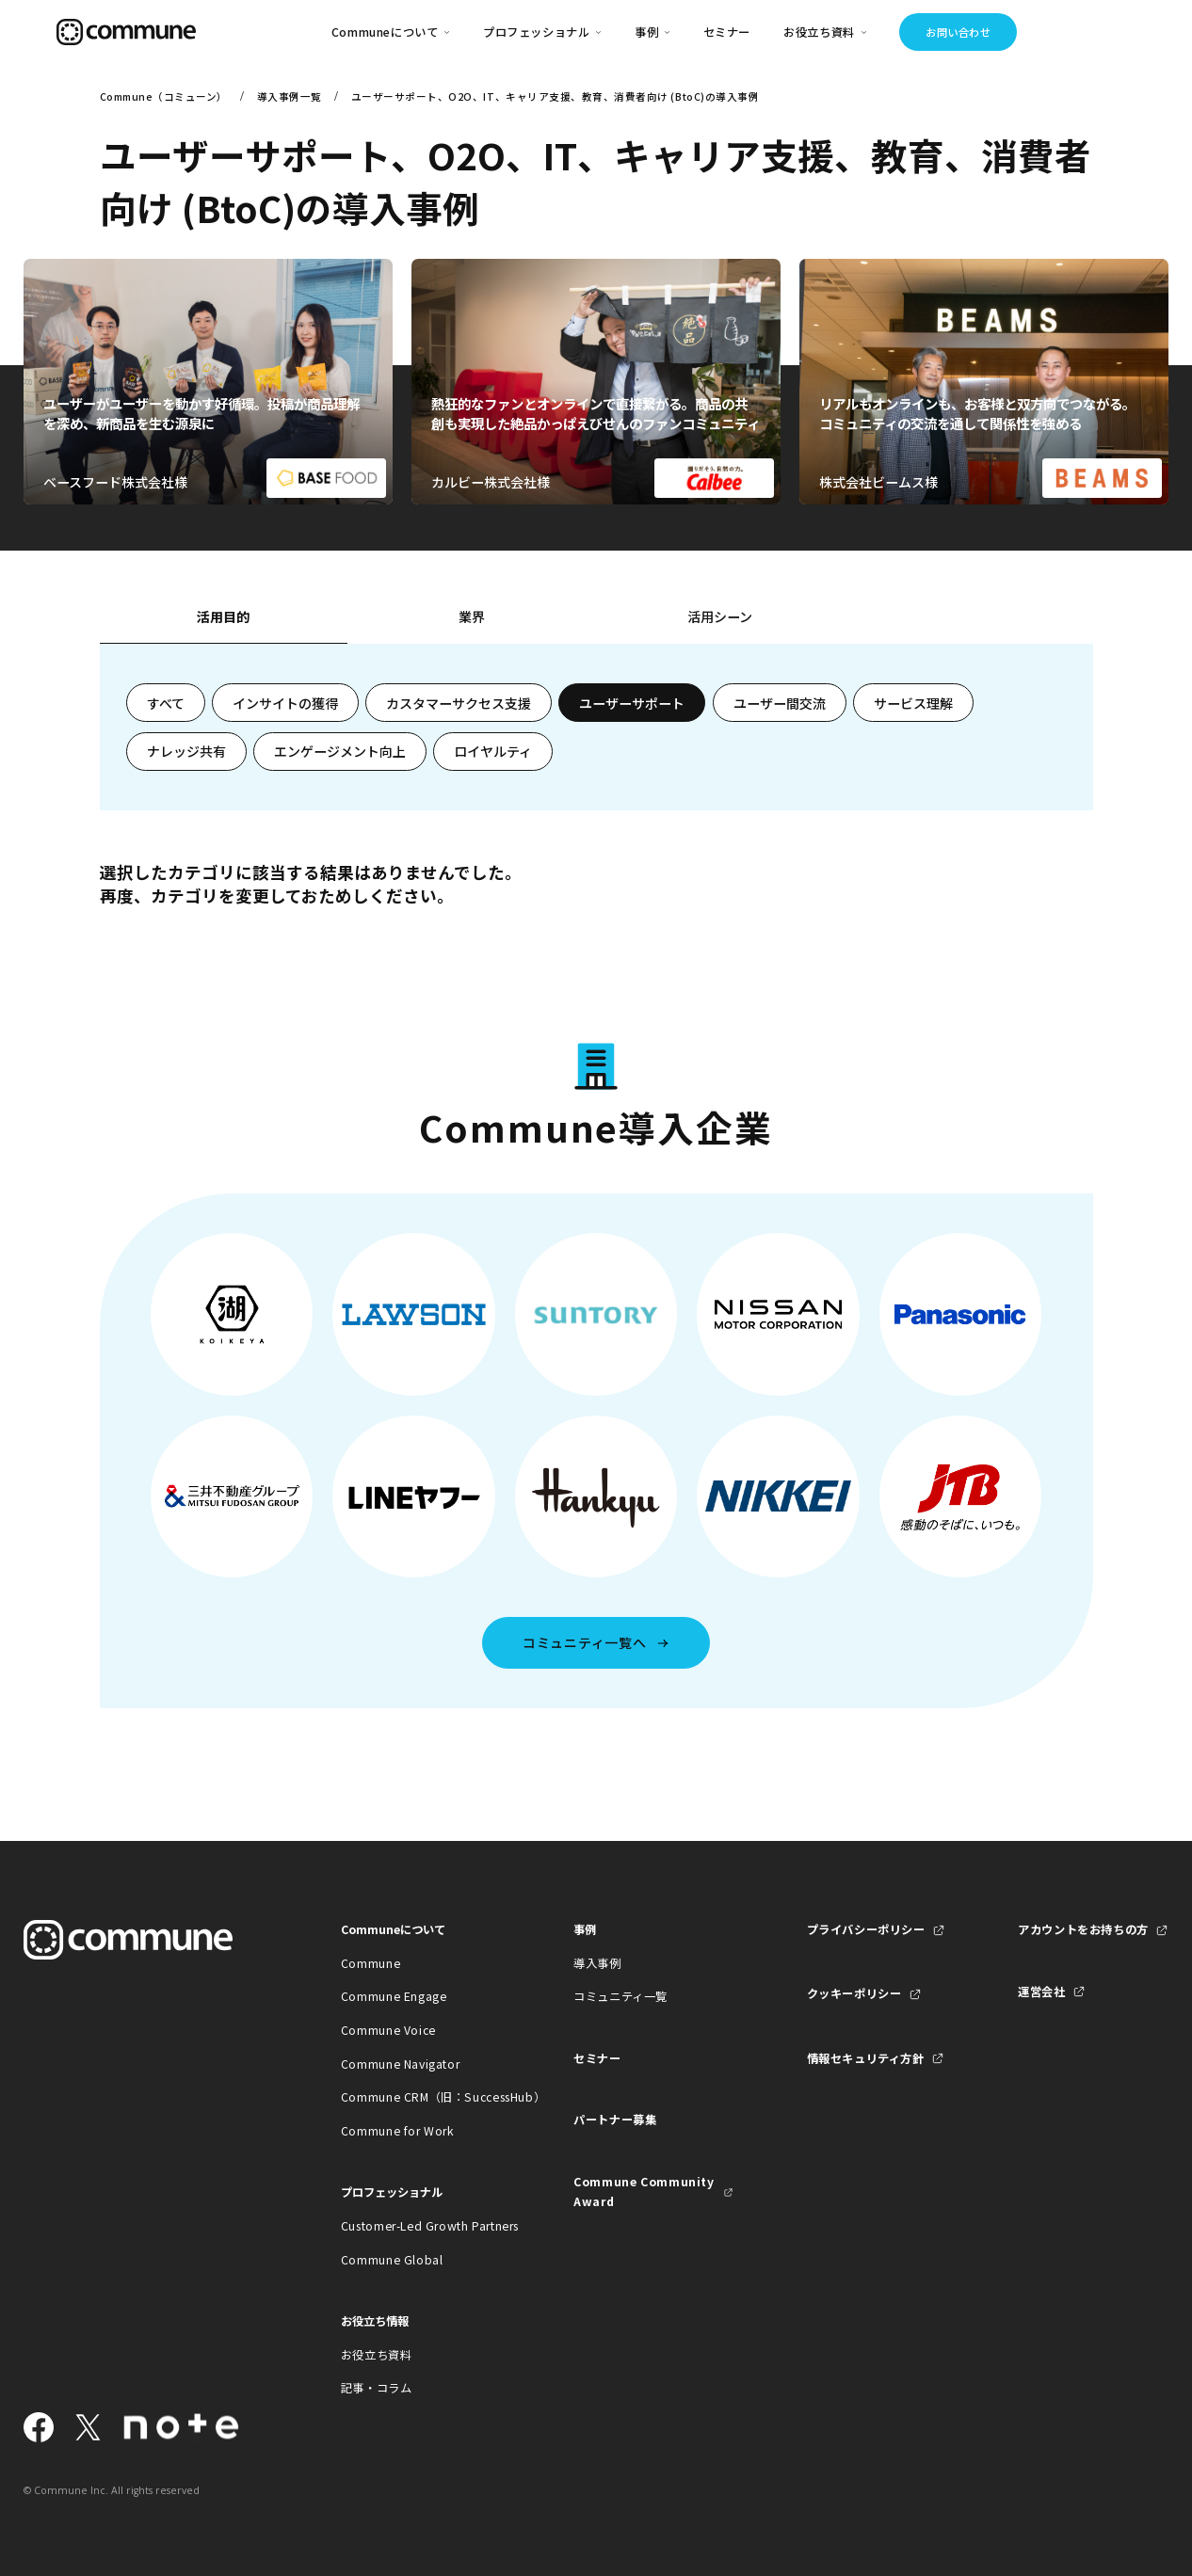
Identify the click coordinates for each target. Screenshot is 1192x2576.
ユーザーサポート (632, 703)
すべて (166, 703)
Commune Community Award (643, 2192)
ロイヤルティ (493, 751)
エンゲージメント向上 (340, 751)
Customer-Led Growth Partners (421, 2225)
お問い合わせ (958, 32)
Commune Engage (394, 1996)
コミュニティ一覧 (620, 1996)
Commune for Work (398, 2130)
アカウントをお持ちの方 (1083, 1929)
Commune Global (392, 2259)
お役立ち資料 (376, 2354)
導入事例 (596, 1963)
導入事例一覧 (289, 96)
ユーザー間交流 (779, 703)
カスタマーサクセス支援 (458, 703)
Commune (370, 1963)
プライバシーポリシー (866, 1929)
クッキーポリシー (854, 1993)
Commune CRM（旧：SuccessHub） (421, 2096)
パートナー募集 (614, 2119)
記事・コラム (376, 2387)
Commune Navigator (400, 2064)
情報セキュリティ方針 (866, 2058)
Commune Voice (388, 2030)
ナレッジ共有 (186, 751)
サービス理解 (913, 703)
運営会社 (1041, 1991)
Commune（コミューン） (164, 96)
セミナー (726, 32)
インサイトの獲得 (285, 703)
